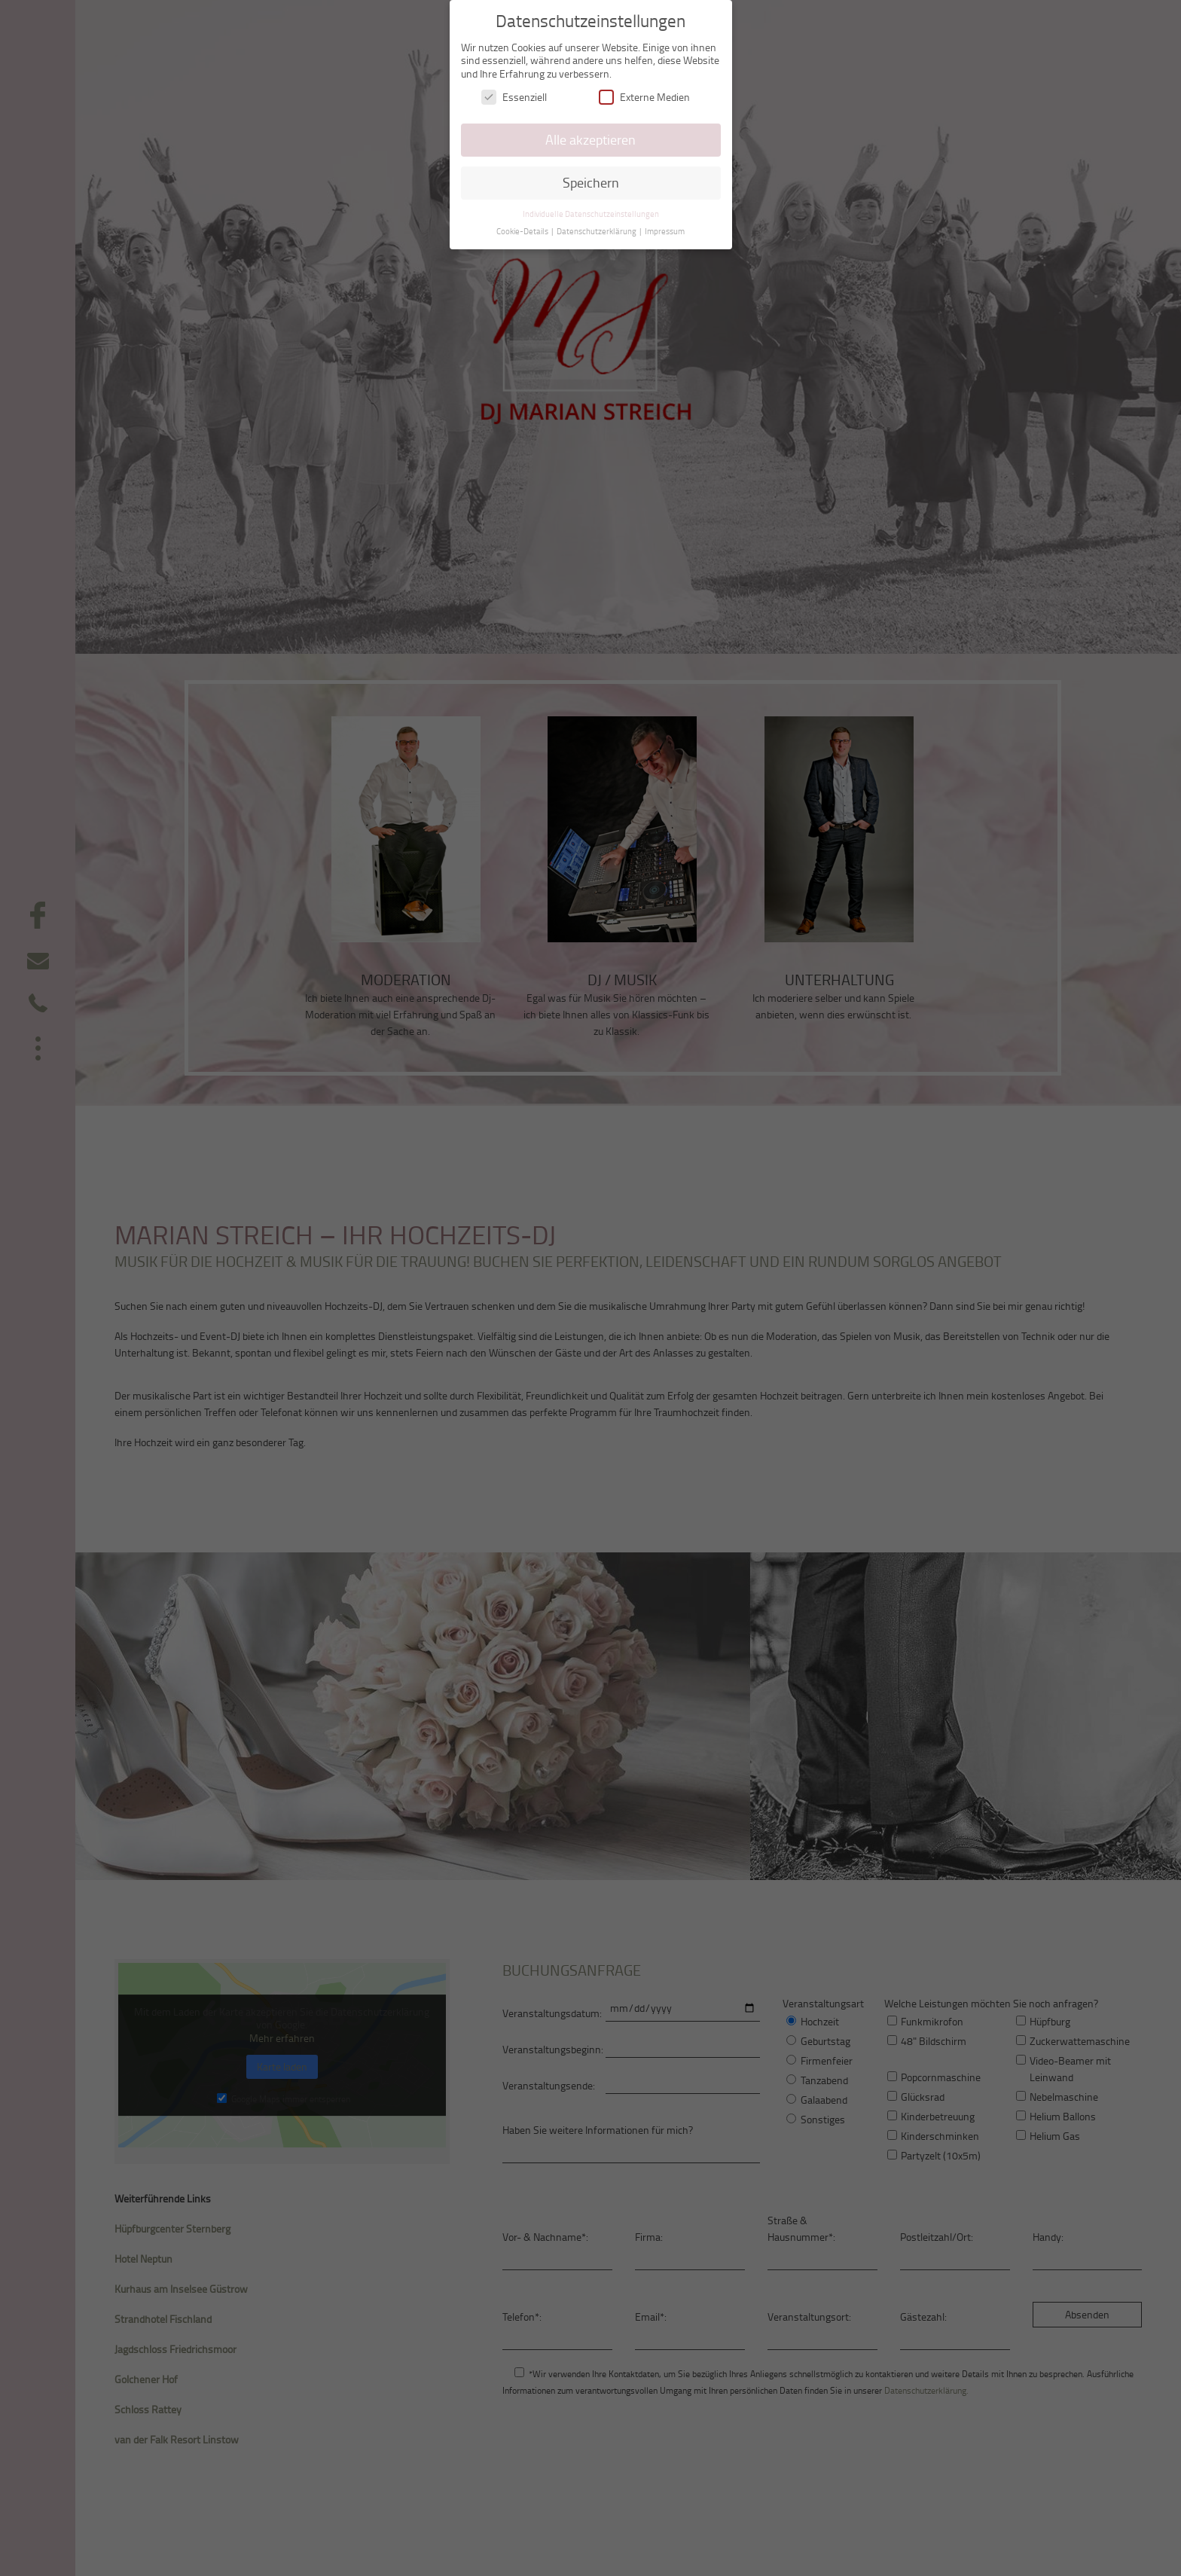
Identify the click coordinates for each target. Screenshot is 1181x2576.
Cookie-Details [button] (523, 229)
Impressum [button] (665, 229)
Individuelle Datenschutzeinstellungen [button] (591, 212)
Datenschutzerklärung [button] (597, 229)
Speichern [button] (591, 181)
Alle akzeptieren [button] (590, 139)
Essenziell (514, 96)
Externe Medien (644, 96)
